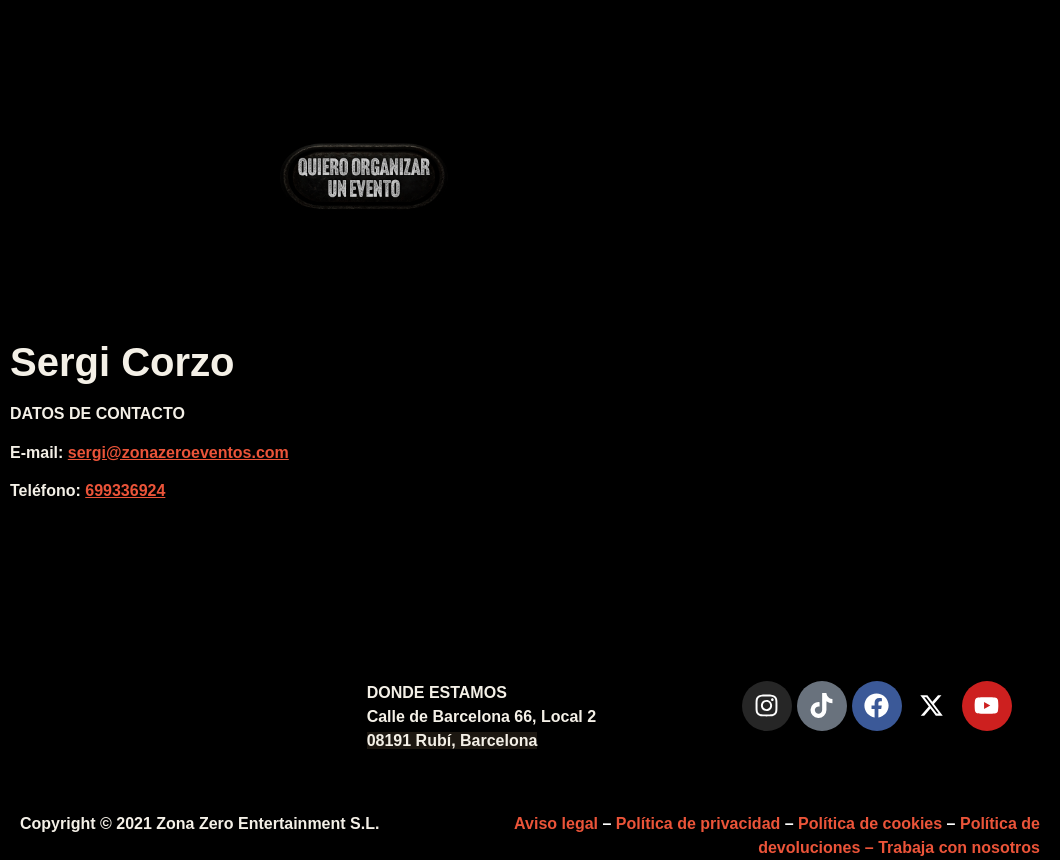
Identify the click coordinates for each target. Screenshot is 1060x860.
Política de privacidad (698, 823)
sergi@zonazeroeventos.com (178, 452)
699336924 (125, 490)
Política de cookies (870, 823)
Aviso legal (556, 823)
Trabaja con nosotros (959, 847)
